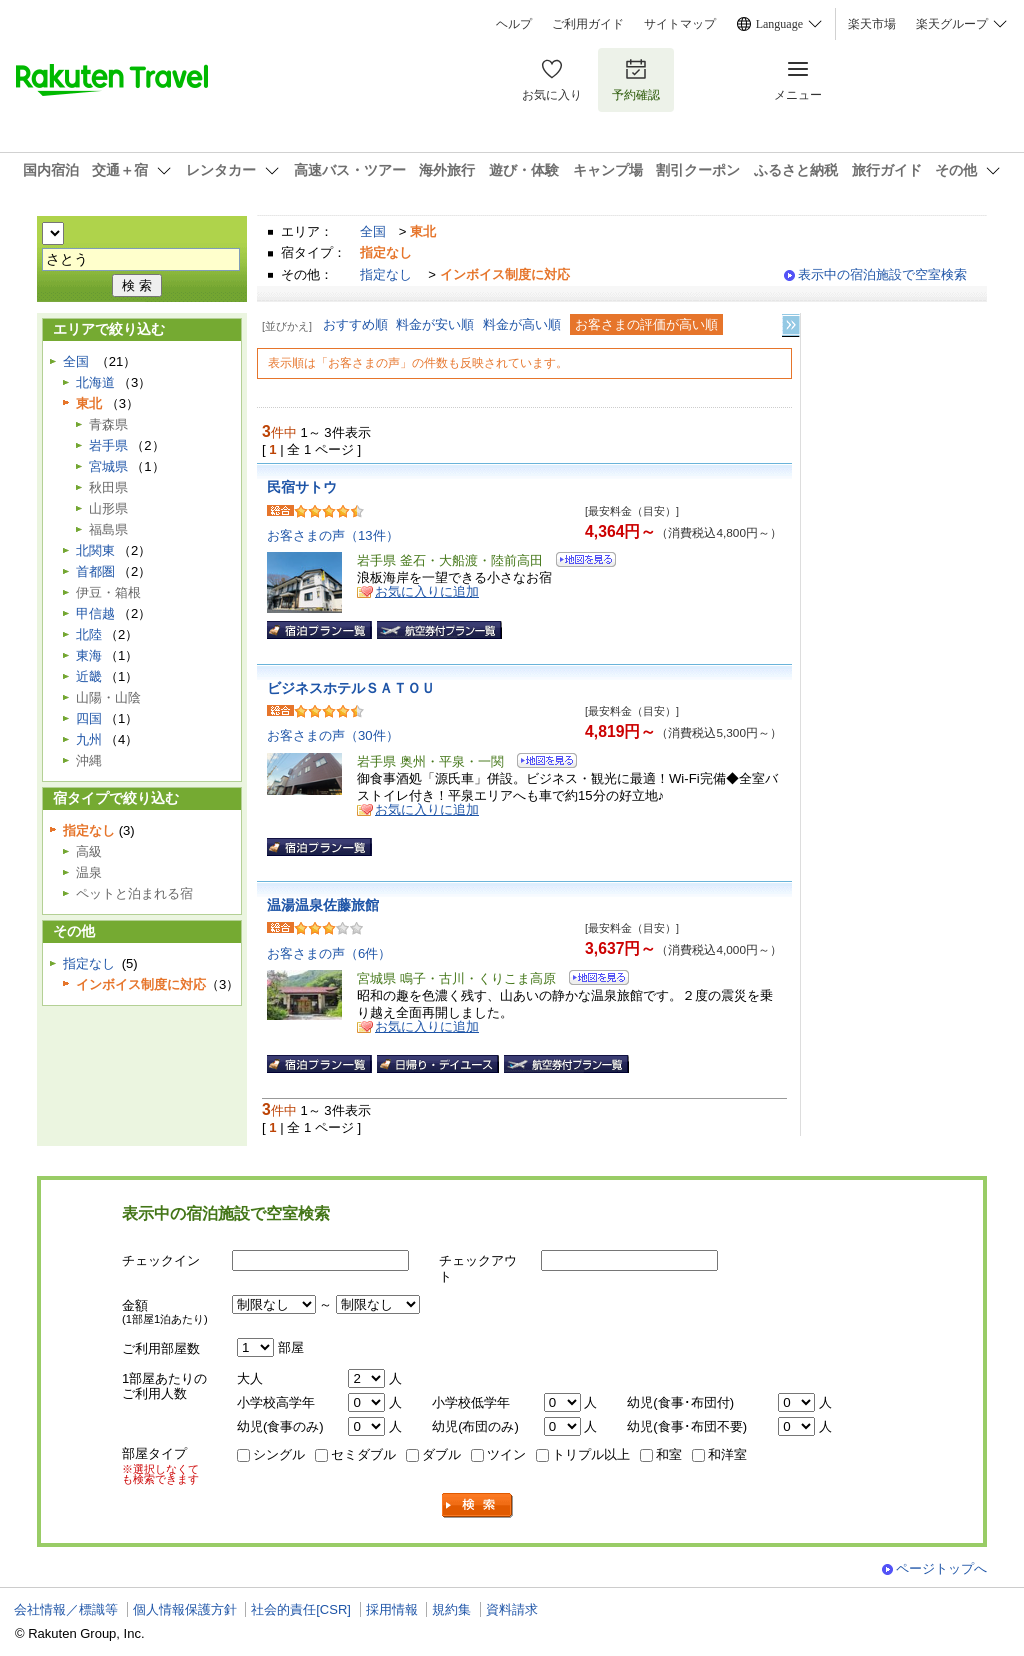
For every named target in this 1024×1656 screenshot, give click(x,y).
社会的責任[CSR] (301, 1609)
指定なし (386, 274)
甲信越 (95, 613)
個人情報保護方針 (185, 1609)
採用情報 (392, 1609)
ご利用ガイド (588, 24)
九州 (89, 739)
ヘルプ (514, 24)
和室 (669, 1454)
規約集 (451, 1609)
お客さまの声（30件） (333, 735)
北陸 (89, 634)
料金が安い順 (435, 324)
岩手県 (108, 445)
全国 (373, 231)
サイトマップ (680, 24)
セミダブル (363, 1454)
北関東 (95, 550)
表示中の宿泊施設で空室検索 (882, 274)
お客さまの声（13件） (333, 535)
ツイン (506, 1454)
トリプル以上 (591, 1454)
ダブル (441, 1454)
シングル (279, 1454)
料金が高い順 (522, 324)
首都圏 (95, 571)
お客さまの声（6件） (329, 953)
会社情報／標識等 (66, 1609)
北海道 (95, 382)
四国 (89, 718)
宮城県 (108, 466)
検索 (478, 1505)
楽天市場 (872, 24)
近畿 (89, 676)
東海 (89, 655)
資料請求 (512, 1609)
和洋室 (727, 1454)
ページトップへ (941, 1568)
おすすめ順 (355, 324)
